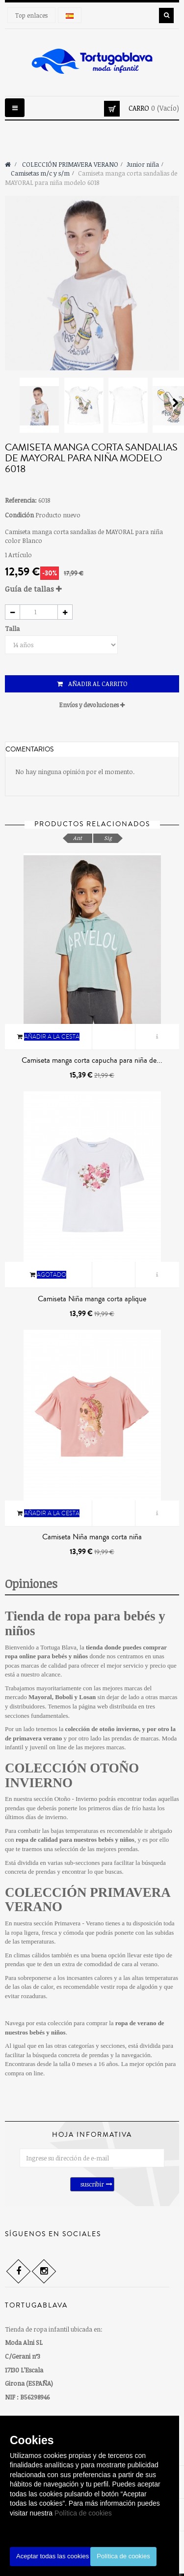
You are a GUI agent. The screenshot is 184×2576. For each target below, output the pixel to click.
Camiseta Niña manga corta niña (92, 1537)
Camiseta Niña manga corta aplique (92, 1299)
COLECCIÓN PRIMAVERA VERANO (87, 1900)
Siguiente (175, 403)
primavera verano (37, 1738)
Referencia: (21, 500)
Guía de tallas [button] (33, 589)
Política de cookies (83, 2513)
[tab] (92, 589)
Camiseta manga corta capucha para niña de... (92, 1060)
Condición (19, 514)
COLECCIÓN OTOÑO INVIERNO (72, 1775)
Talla (13, 628)
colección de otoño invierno (102, 1729)
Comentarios (29, 749)
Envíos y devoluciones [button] (92, 705)
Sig (108, 837)
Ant (77, 837)
